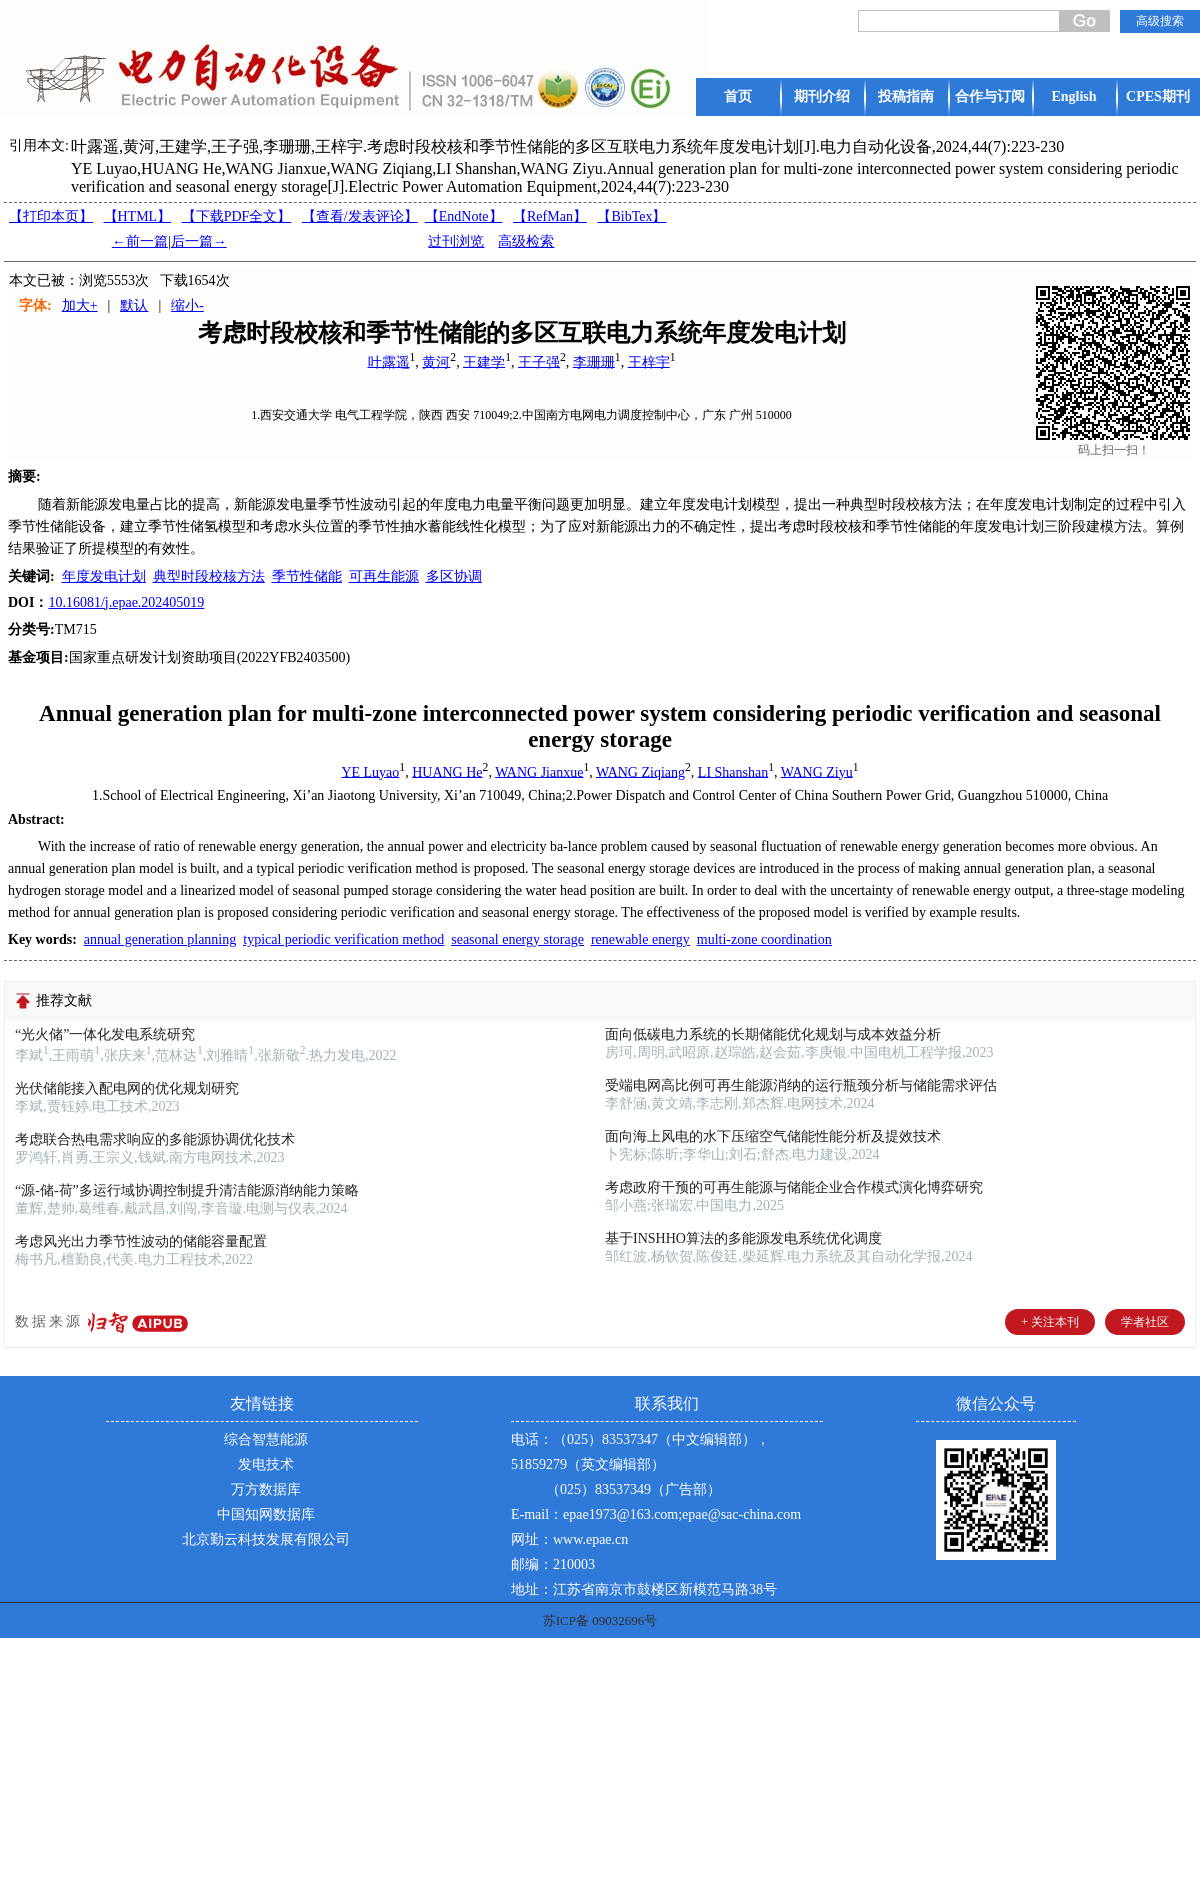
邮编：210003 (553, 1564)
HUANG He (447, 771)
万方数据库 (266, 1489)
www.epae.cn (590, 1539)
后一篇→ (199, 241)
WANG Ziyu (817, 771)
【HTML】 (138, 216)
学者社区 (1145, 1322)
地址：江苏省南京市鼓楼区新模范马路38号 (644, 1589)
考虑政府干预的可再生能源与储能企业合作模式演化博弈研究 (794, 1187)
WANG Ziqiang (640, 771)
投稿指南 (906, 96)
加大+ (80, 305)
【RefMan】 (550, 216)
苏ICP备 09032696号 (600, 1620)
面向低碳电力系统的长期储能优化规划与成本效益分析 (773, 1034)
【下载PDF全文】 (237, 216)
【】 (360, 216)
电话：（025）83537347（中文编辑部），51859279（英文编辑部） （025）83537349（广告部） (640, 1464)
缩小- (187, 305)
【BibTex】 (631, 216)
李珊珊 (594, 361)
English (1073, 96)
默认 (134, 305)
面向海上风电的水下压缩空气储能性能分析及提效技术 (773, 1136)
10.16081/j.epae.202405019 (126, 602)
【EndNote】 (464, 216)
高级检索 (526, 241)
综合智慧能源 (266, 1439)
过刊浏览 (456, 241)
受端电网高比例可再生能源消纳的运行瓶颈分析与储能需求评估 (801, 1085)
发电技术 (266, 1464)
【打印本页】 (51, 216)
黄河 (436, 361)
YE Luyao (370, 771)
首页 (738, 96)
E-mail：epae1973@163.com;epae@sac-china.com (656, 1514)
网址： (532, 1539)
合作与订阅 (990, 96)
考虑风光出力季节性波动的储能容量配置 (141, 1241)
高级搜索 (1160, 21)
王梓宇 (649, 361)
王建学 (484, 361)
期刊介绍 (822, 96)
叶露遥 (389, 361)
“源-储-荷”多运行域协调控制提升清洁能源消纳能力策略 (187, 1190)
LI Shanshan (733, 771)
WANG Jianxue (539, 771)
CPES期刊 (1158, 96)
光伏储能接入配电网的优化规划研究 (127, 1088)
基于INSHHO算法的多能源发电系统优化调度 (743, 1238)
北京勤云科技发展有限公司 (266, 1539)
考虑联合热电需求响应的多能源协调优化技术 (155, 1139)
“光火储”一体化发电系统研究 (105, 1034)
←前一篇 (140, 241)
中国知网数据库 (266, 1514)
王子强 (539, 361)
